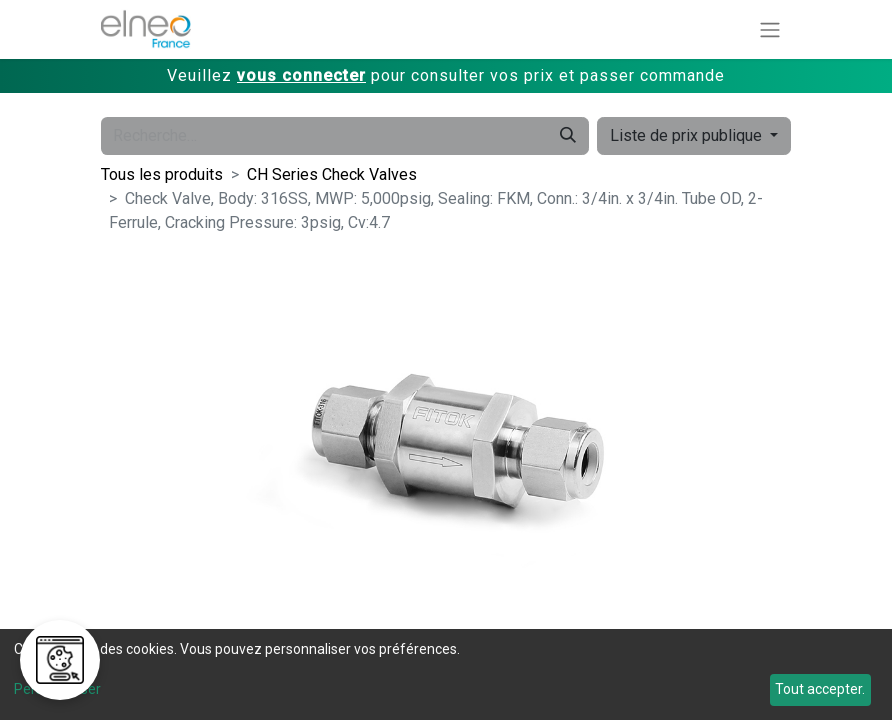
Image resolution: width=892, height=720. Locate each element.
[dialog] (446, 674)
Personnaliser (57, 689)
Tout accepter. (820, 689)
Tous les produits (162, 174)
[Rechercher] (568, 136)
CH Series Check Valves (332, 174)
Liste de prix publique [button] (688, 135)
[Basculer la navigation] (770, 29)
